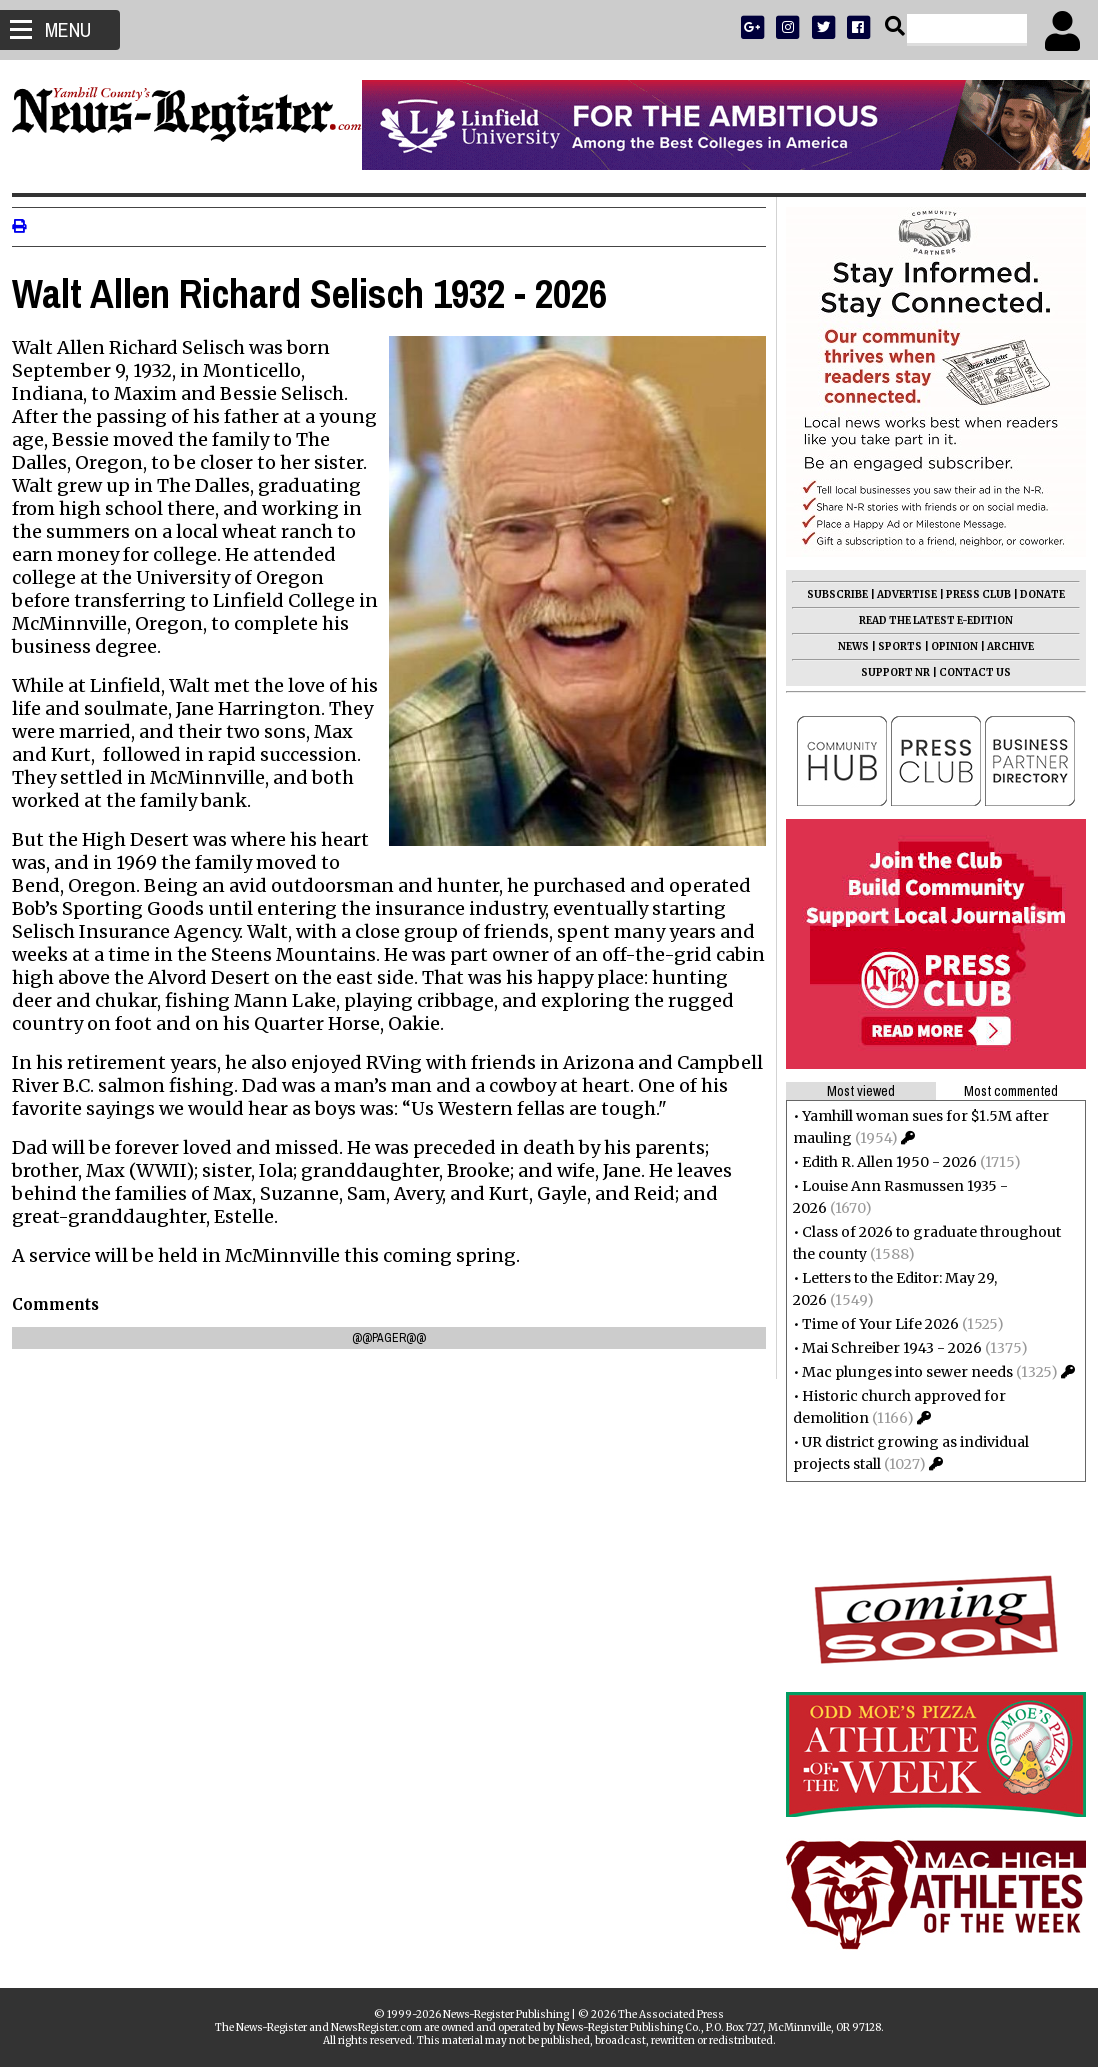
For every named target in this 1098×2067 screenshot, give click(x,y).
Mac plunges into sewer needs (899, 1372)
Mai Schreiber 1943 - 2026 (884, 1348)
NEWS (845, 646)
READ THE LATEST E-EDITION (928, 620)
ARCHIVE (1002, 646)
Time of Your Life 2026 (872, 1324)
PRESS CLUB (970, 594)
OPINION (946, 646)
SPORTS (892, 646)
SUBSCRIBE (829, 594)
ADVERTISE (899, 594)
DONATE (1034, 594)
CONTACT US (967, 672)
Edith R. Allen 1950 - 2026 (881, 1162)
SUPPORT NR (887, 672)
